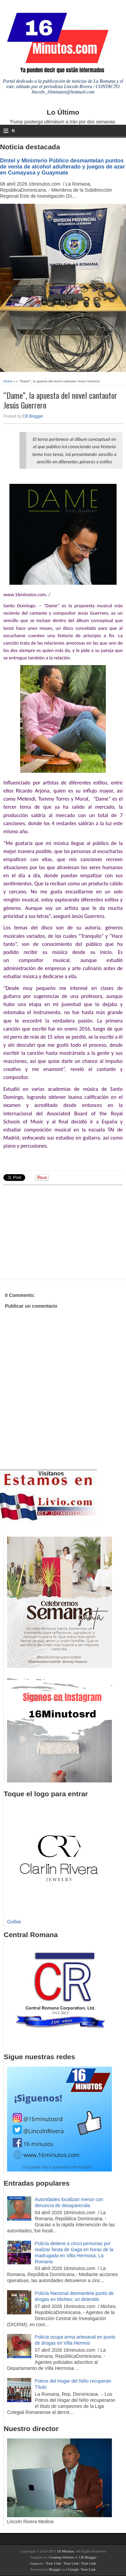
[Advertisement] (55, 1231)
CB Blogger (33, 416)
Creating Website (61, 2557)
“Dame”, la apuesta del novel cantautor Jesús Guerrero (60, 400)
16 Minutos (65, 2551)
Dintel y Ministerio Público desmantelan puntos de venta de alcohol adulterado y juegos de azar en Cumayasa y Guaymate (62, 166)
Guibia (13, 1921)
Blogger (54, 2569)
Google (73, 2569)
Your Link (53, 2563)
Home (7, 381)
